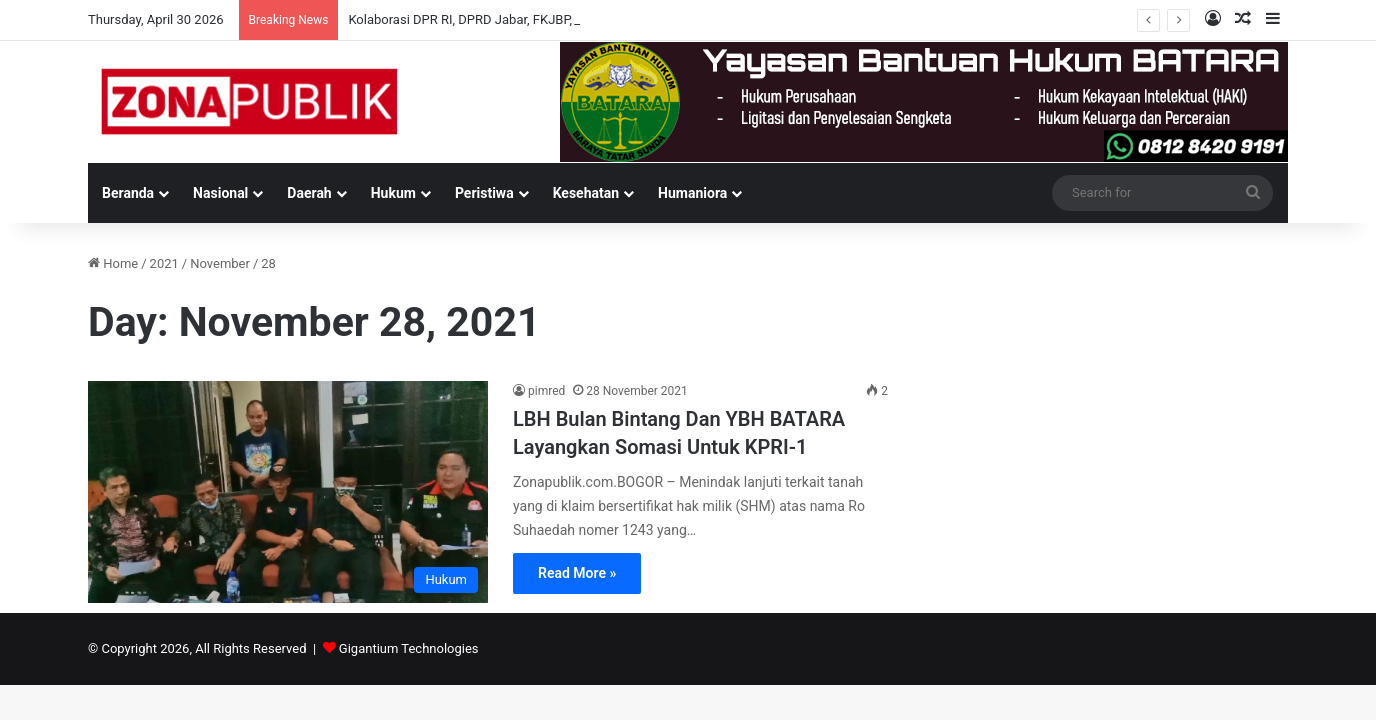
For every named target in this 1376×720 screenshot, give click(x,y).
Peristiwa (484, 193)
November (220, 263)
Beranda (128, 193)
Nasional (220, 193)
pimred (546, 391)
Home (113, 263)
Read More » (577, 573)
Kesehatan (586, 193)
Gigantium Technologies (409, 648)
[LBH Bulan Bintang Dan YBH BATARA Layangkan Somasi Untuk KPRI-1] (288, 492)
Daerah (309, 193)
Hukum (393, 193)
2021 (164, 263)
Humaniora (692, 193)
